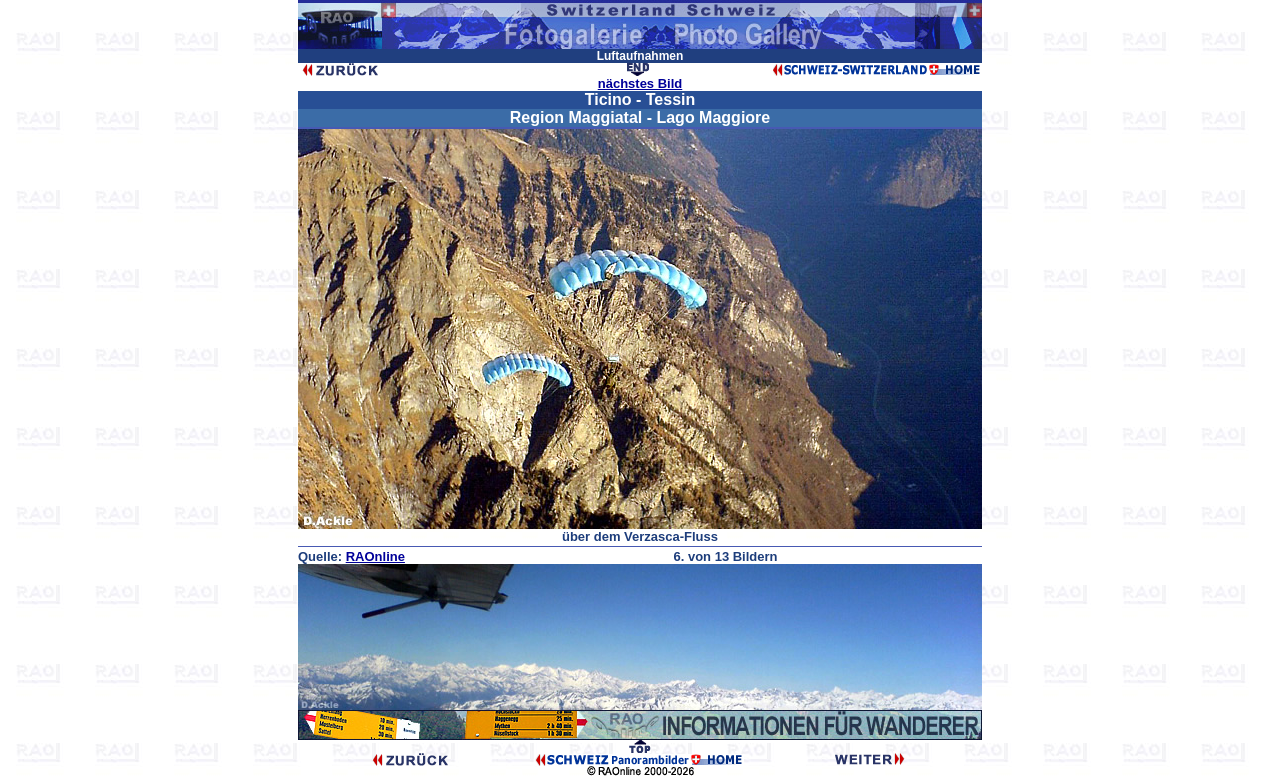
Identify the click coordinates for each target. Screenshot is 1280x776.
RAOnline (375, 556)
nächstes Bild (640, 83)
